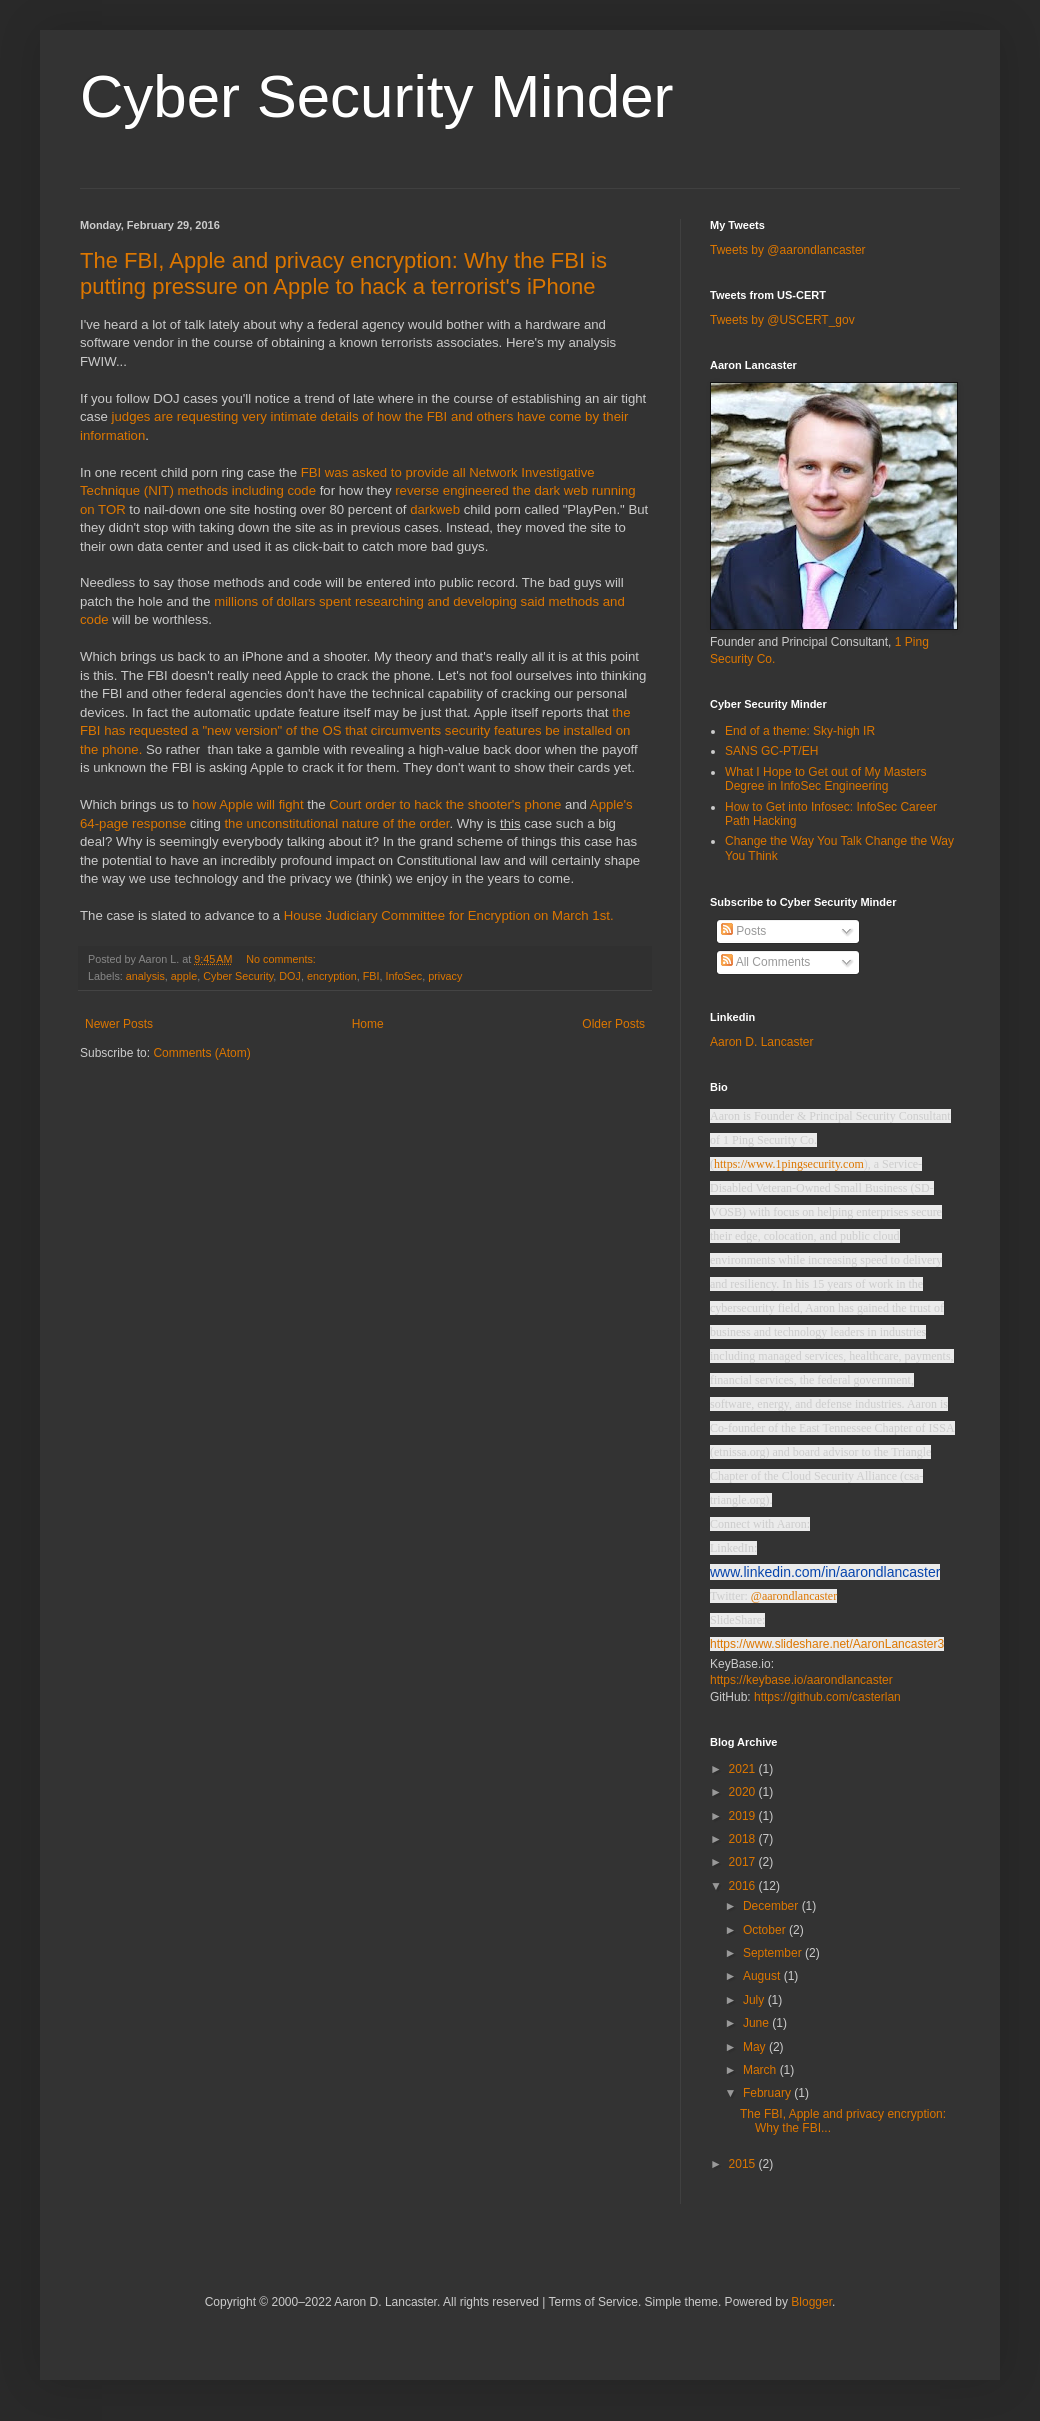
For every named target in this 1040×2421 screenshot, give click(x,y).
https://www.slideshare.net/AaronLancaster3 (827, 1644)
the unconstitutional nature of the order (336, 823)
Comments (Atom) (201, 1053)
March (761, 2070)
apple (184, 976)
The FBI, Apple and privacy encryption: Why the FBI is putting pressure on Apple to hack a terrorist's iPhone (343, 273)
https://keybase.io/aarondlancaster (801, 1680)
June (757, 2023)
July (755, 2000)
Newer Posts (119, 1024)
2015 (744, 2164)
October (766, 1930)
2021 (744, 1769)
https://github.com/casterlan (827, 1697)
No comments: (282, 959)
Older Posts (613, 1024)
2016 (744, 1886)
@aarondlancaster (794, 1596)
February (768, 2093)
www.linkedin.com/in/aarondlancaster (825, 1572)
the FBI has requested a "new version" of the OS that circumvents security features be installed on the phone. (355, 731)
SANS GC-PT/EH (771, 751)
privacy (445, 976)
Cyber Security (238, 976)
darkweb (435, 509)
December (772, 1906)
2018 (744, 1839)
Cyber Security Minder (377, 96)
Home (368, 1024)
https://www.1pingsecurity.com (789, 1164)
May (756, 2047)
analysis (145, 976)
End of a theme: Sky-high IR (800, 731)
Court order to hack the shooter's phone (447, 804)
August (763, 1976)
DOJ (290, 976)
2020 (744, 1792)
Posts (743, 931)
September (774, 1953)
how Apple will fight (247, 804)
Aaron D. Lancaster (761, 1042)
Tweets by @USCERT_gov (782, 320)
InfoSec (404, 976)
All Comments (765, 962)
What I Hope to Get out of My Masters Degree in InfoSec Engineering (825, 779)
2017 (744, 1862)
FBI (371, 976)
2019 (744, 1816)
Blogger (811, 2302)
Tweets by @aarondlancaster (788, 250)
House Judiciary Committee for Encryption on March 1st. (449, 915)
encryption (332, 976)
